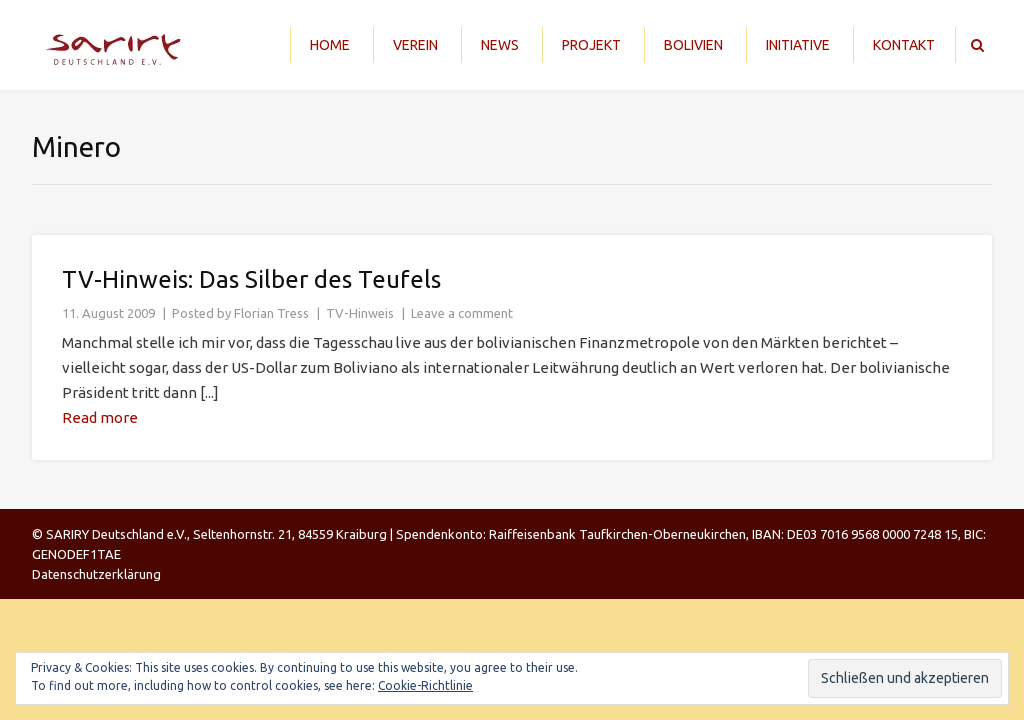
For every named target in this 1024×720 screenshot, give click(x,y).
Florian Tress (271, 313)
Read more (100, 417)
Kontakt (904, 45)
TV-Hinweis (360, 313)
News (500, 45)
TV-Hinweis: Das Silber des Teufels (251, 279)
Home (330, 45)
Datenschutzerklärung (96, 574)
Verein (415, 45)
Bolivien (693, 45)
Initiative (798, 45)
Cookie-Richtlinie (425, 685)
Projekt (591, 45)
